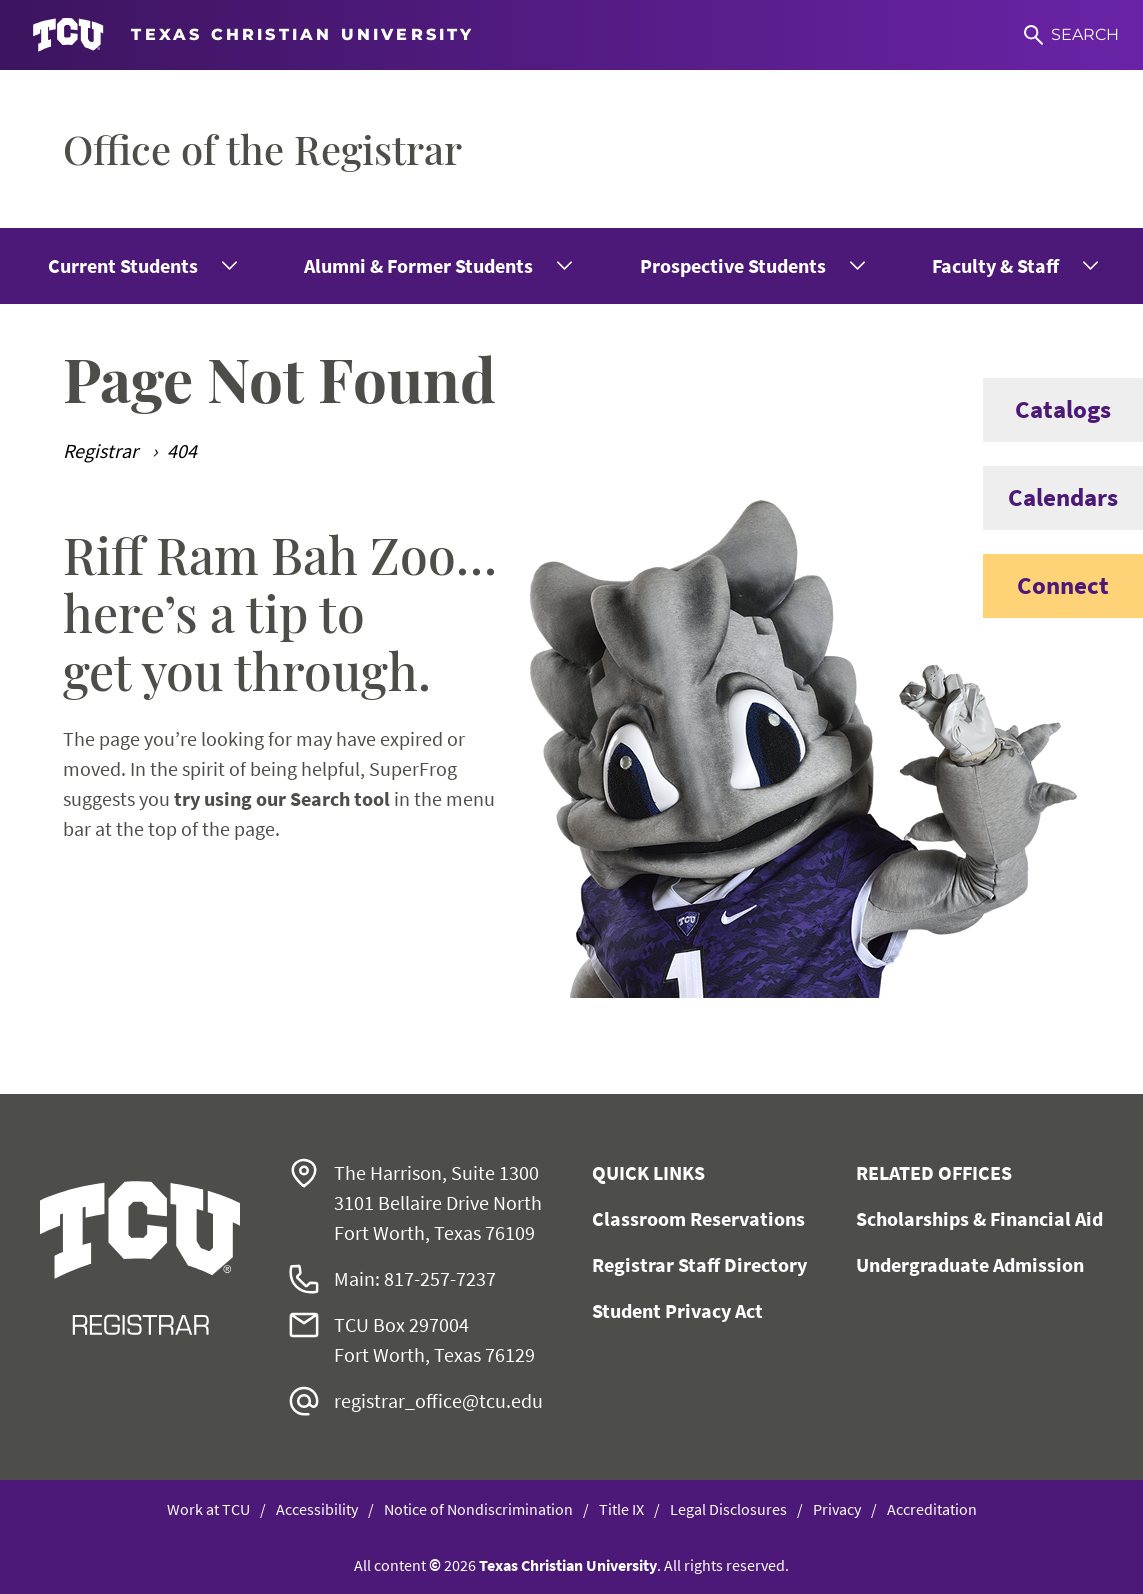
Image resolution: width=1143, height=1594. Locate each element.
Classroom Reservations (698, 1218)
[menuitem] (141, 266)
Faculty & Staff (995, 265)
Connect (1046, 586)
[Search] (1071, 35)
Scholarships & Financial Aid (979, 1218)
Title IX (621, 1509)
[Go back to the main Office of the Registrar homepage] (140, 1258)
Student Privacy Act (677, 1310)
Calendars (1050, 498)
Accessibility (317, 1509)
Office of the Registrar (262, 148)
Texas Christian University (568, 1565)
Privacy (837, 1509)
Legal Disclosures (728, 1509)
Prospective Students (733, 265)
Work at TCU (208, 1509)
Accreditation (932, 1509)
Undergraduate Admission (970, 1264)
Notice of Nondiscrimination (478, 1509)
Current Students (123, 265)
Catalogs (1047, 410)
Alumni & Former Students (418, 265)
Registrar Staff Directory (699, 1264)
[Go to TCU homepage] (253, 35)
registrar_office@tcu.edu (438, 1400)
